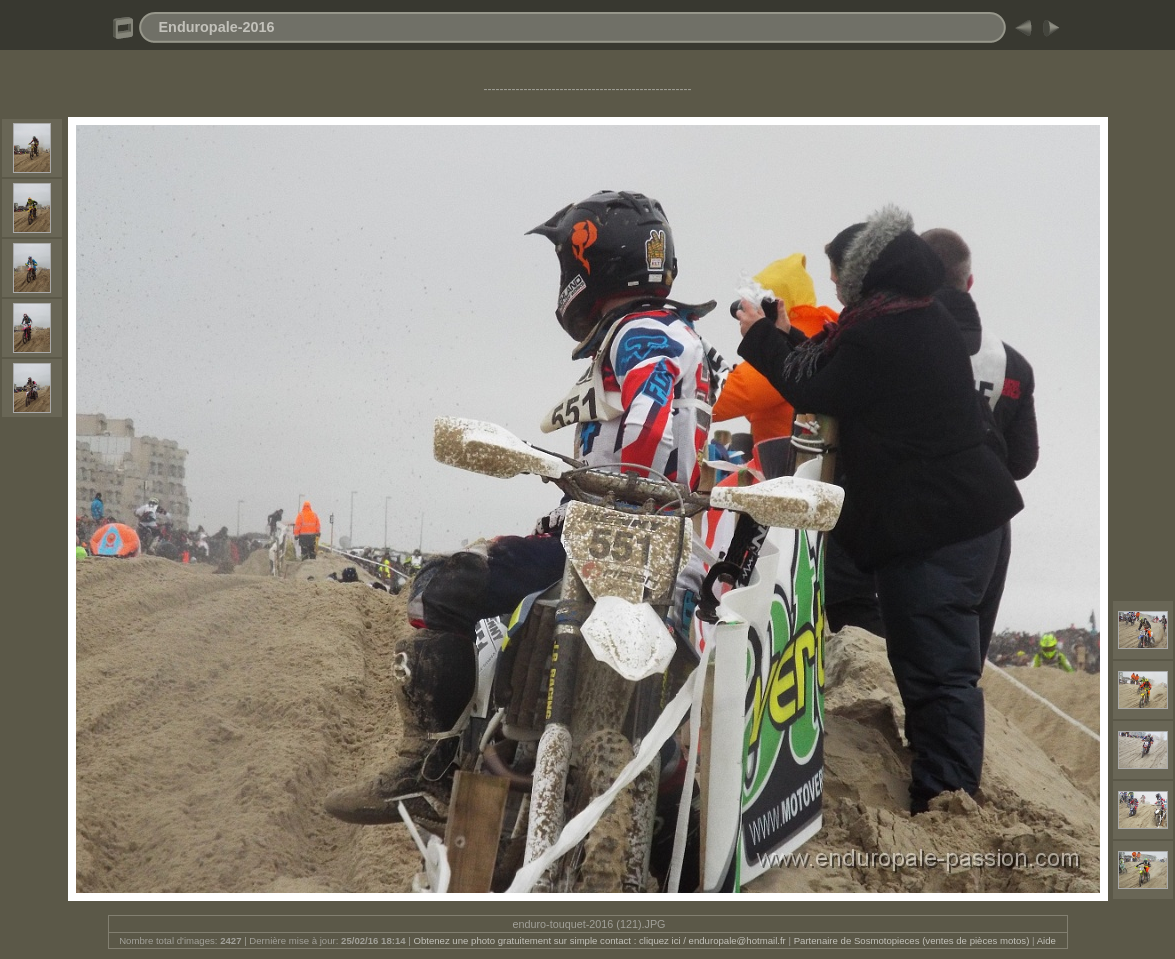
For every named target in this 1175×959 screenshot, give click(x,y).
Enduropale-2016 (217, 27)
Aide (1046, 940)
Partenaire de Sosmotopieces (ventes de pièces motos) (912, 940)
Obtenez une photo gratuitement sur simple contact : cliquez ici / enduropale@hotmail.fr (599, 940)
